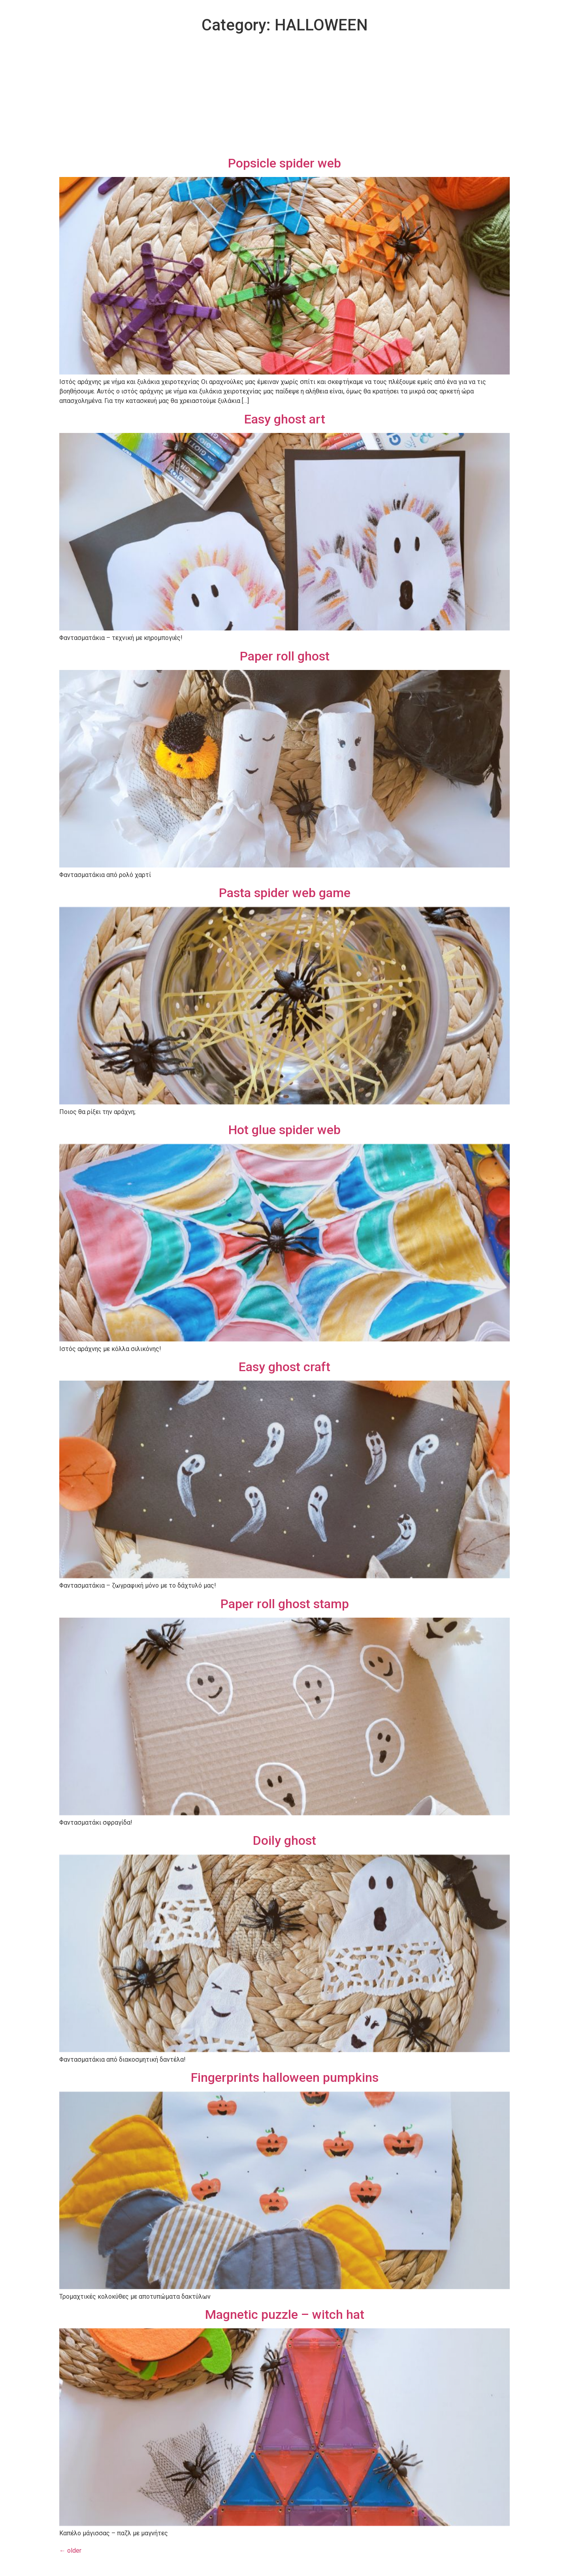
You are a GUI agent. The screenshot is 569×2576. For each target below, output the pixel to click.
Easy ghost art (284, 419)
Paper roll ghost (285, 656)
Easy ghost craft (284, 1366)
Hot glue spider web (284, 1129)
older (70, 2550)
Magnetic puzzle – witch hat (284, 2314)
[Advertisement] (284, 96)
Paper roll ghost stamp (284, 1603)
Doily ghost (284, 1840)
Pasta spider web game (284, 892)
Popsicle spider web (284, 163)
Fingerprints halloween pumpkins (285, 2077)
